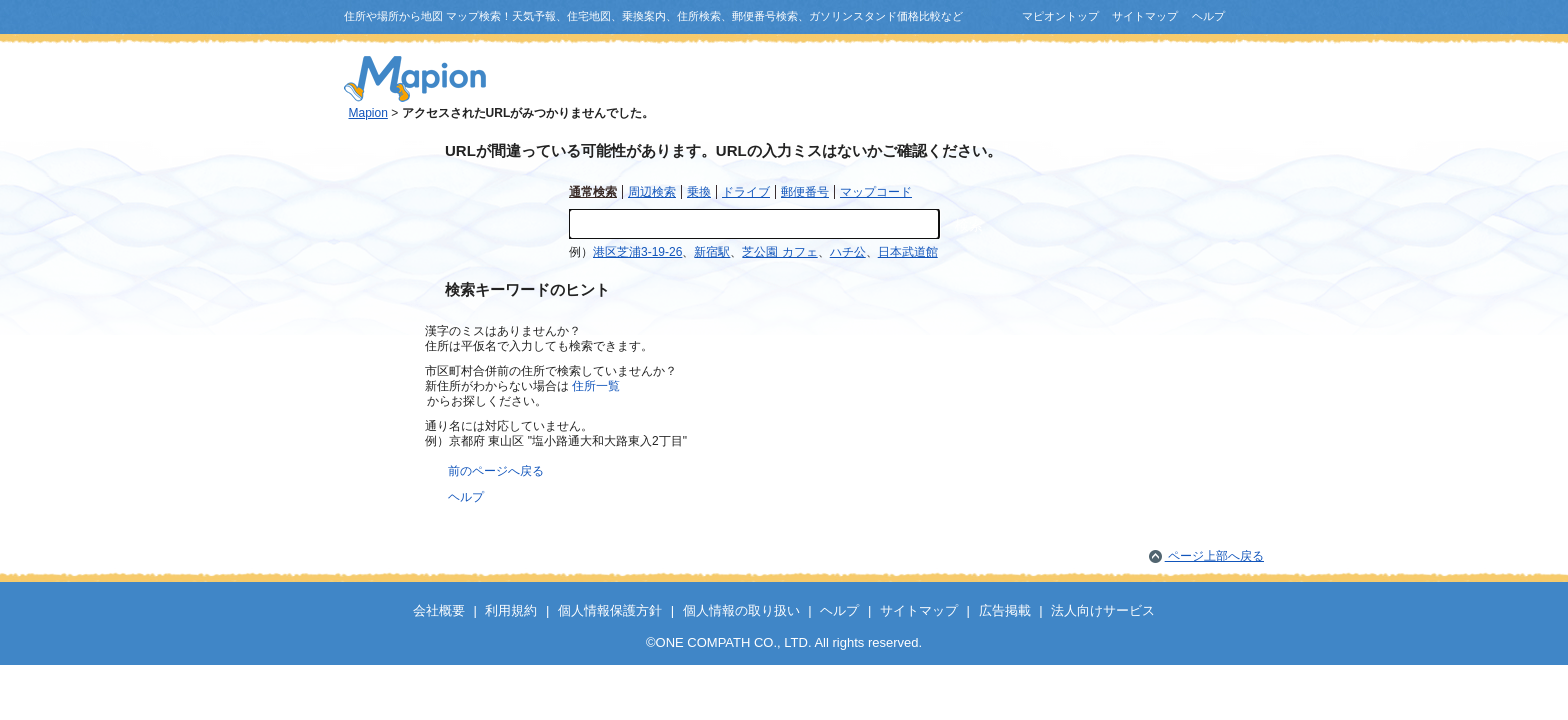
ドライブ (746, 192)
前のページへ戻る (496, 471)
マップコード (876, 192)
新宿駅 (712, 252)
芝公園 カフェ (779, 252)
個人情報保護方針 (610, 610)
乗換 (699, 192)
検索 (969, 225)
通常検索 (593, 192)
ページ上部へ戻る (1214, 556)
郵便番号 (805, 192)
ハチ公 (848, 252)
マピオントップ (1060, 16)
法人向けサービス (1103, 610)
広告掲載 (1005, 610)
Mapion (368, 113)
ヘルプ (1208, 16)
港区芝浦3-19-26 (637, 252)
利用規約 (511, 610)
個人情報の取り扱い (741, 610)
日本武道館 (908, 252)
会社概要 (439, 610)
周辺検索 (652, 192)
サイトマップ (1145, 16)
